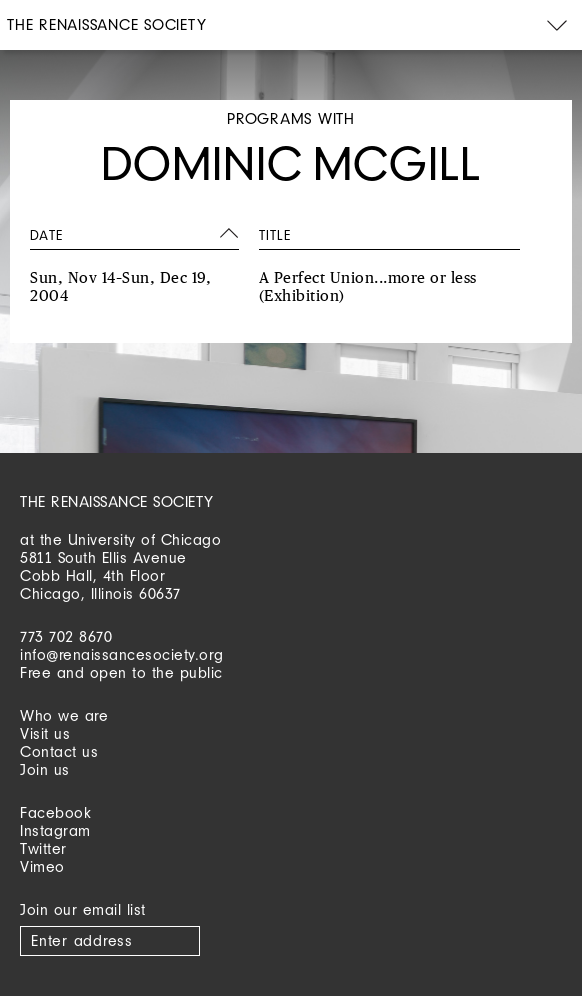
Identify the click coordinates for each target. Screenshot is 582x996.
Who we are (64, 715)
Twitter (43, 848)
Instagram (55, 830)
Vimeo (42, 866)
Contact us (59, 751)
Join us (45, 769)
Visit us (45, 733)
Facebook (55, 812)
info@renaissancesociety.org (122, 654)
